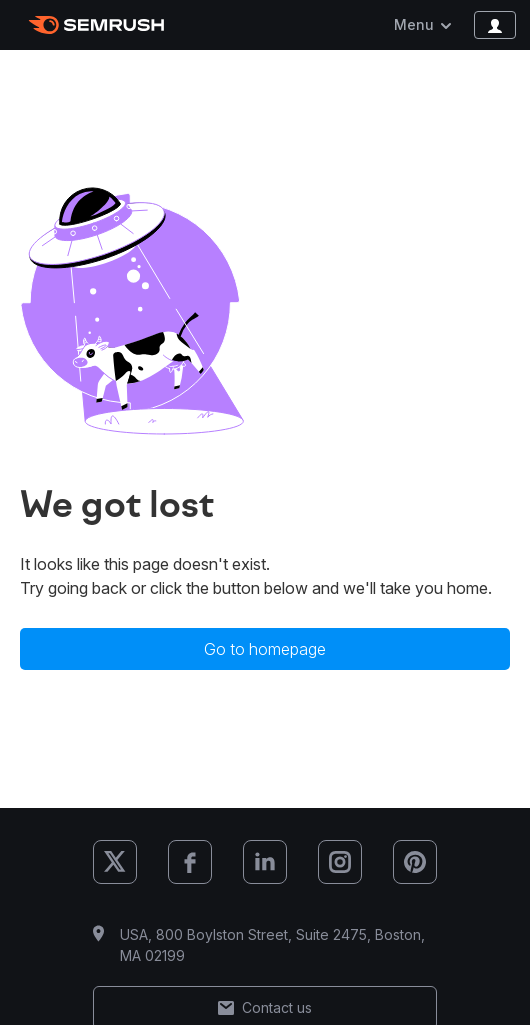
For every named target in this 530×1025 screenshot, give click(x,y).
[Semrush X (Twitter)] (115, 862)
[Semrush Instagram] (340, 862)
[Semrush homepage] (96, 25)
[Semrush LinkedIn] (265, 862)
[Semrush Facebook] (190, 862)
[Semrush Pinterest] (415, 862)
